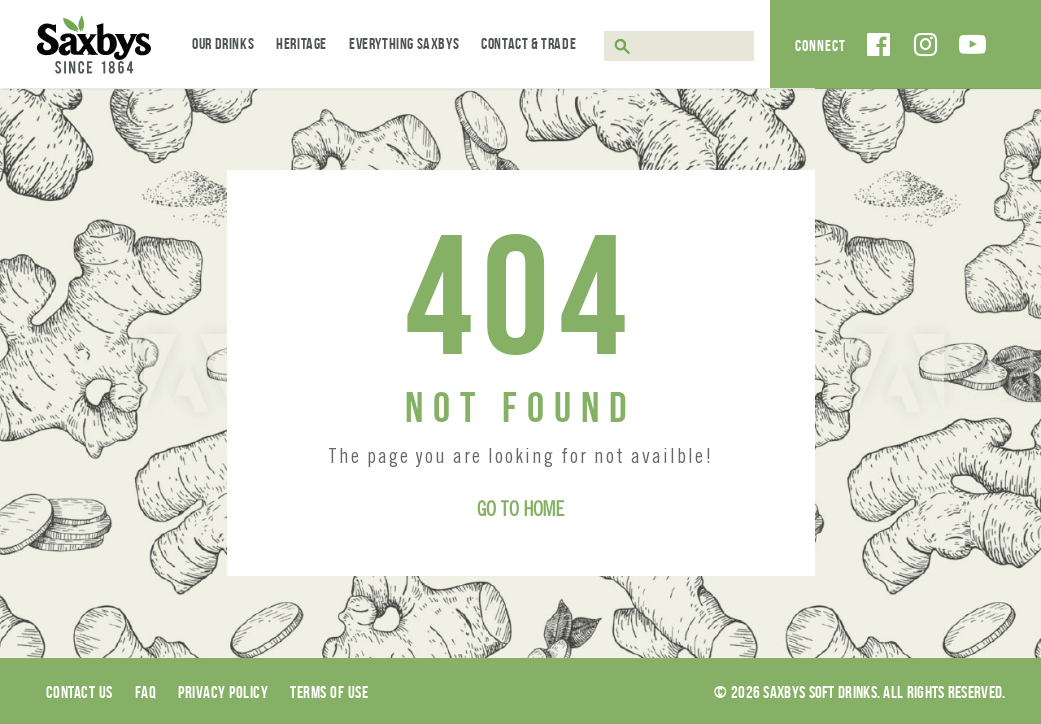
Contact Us (79, 692)
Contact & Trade (528, 43)
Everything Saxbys (404, 43)
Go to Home (520, 512)
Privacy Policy (223, 692)
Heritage (301, 43)
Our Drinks (223, 43)
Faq (146, 692)
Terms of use (329, 692)
